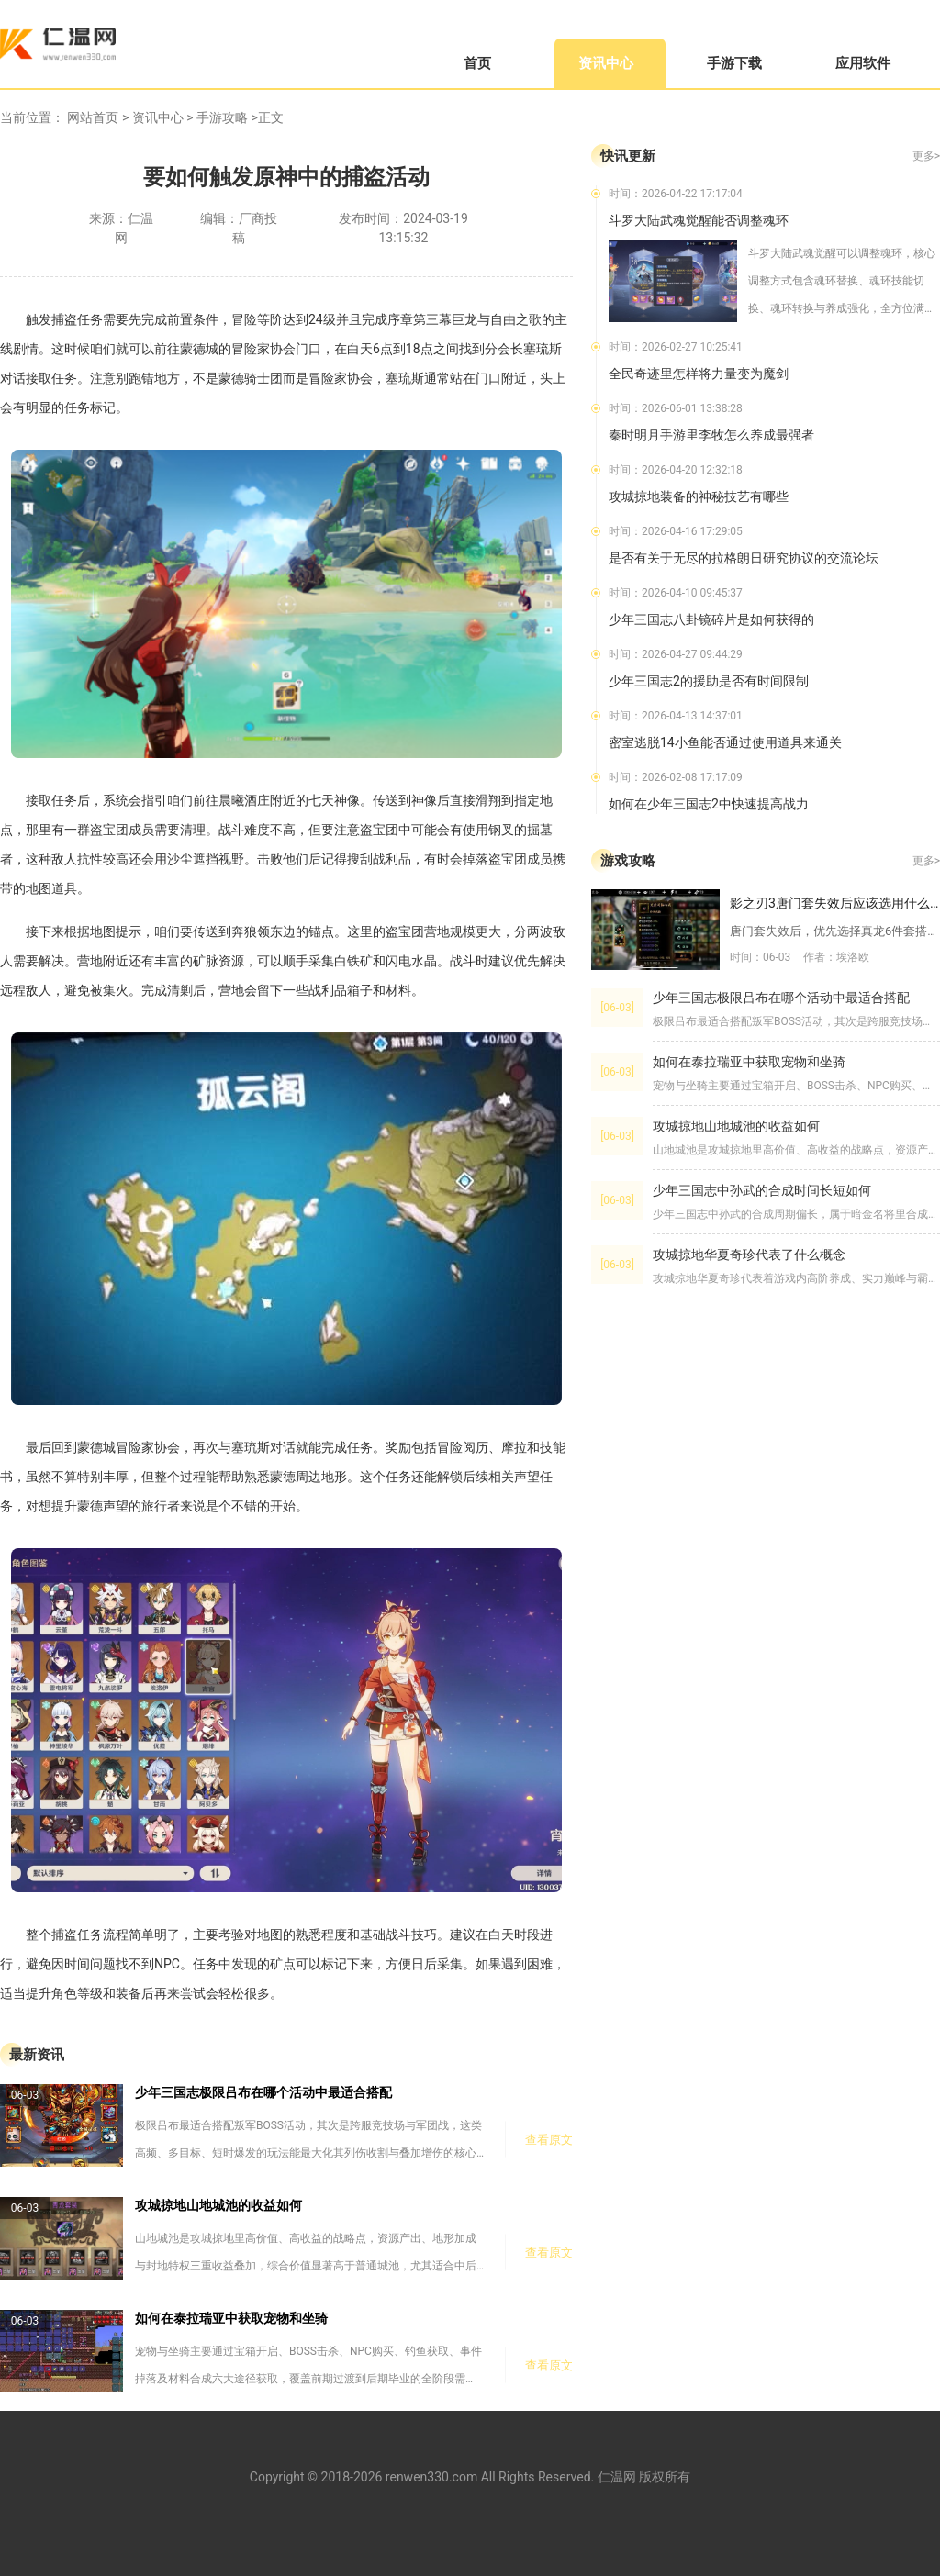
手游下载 (734, 63)
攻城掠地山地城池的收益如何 (218, 2205)
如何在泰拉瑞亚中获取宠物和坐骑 (231, 2318)
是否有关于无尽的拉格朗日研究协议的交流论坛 (743, 558)
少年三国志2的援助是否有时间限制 (709, 681)
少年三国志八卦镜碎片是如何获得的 (711, 619)
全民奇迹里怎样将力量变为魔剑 (699, 373)
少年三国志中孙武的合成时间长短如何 (762, 1190)
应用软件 (862, 63)
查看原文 (549, 2140)
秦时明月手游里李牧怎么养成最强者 (711, 435)
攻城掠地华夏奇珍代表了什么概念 (749, 1254)
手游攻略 (222, 117)
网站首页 (92, 117)
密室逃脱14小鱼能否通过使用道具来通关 (725, 742)
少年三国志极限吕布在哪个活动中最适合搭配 (263, 2092)
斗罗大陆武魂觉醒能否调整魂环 (699, 220)
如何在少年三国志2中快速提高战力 (709, 804)
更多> (926, 156)
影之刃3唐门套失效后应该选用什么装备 (835, 903)
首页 (477, 63)
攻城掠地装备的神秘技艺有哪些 (699, 496)
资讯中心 (605, 63)
